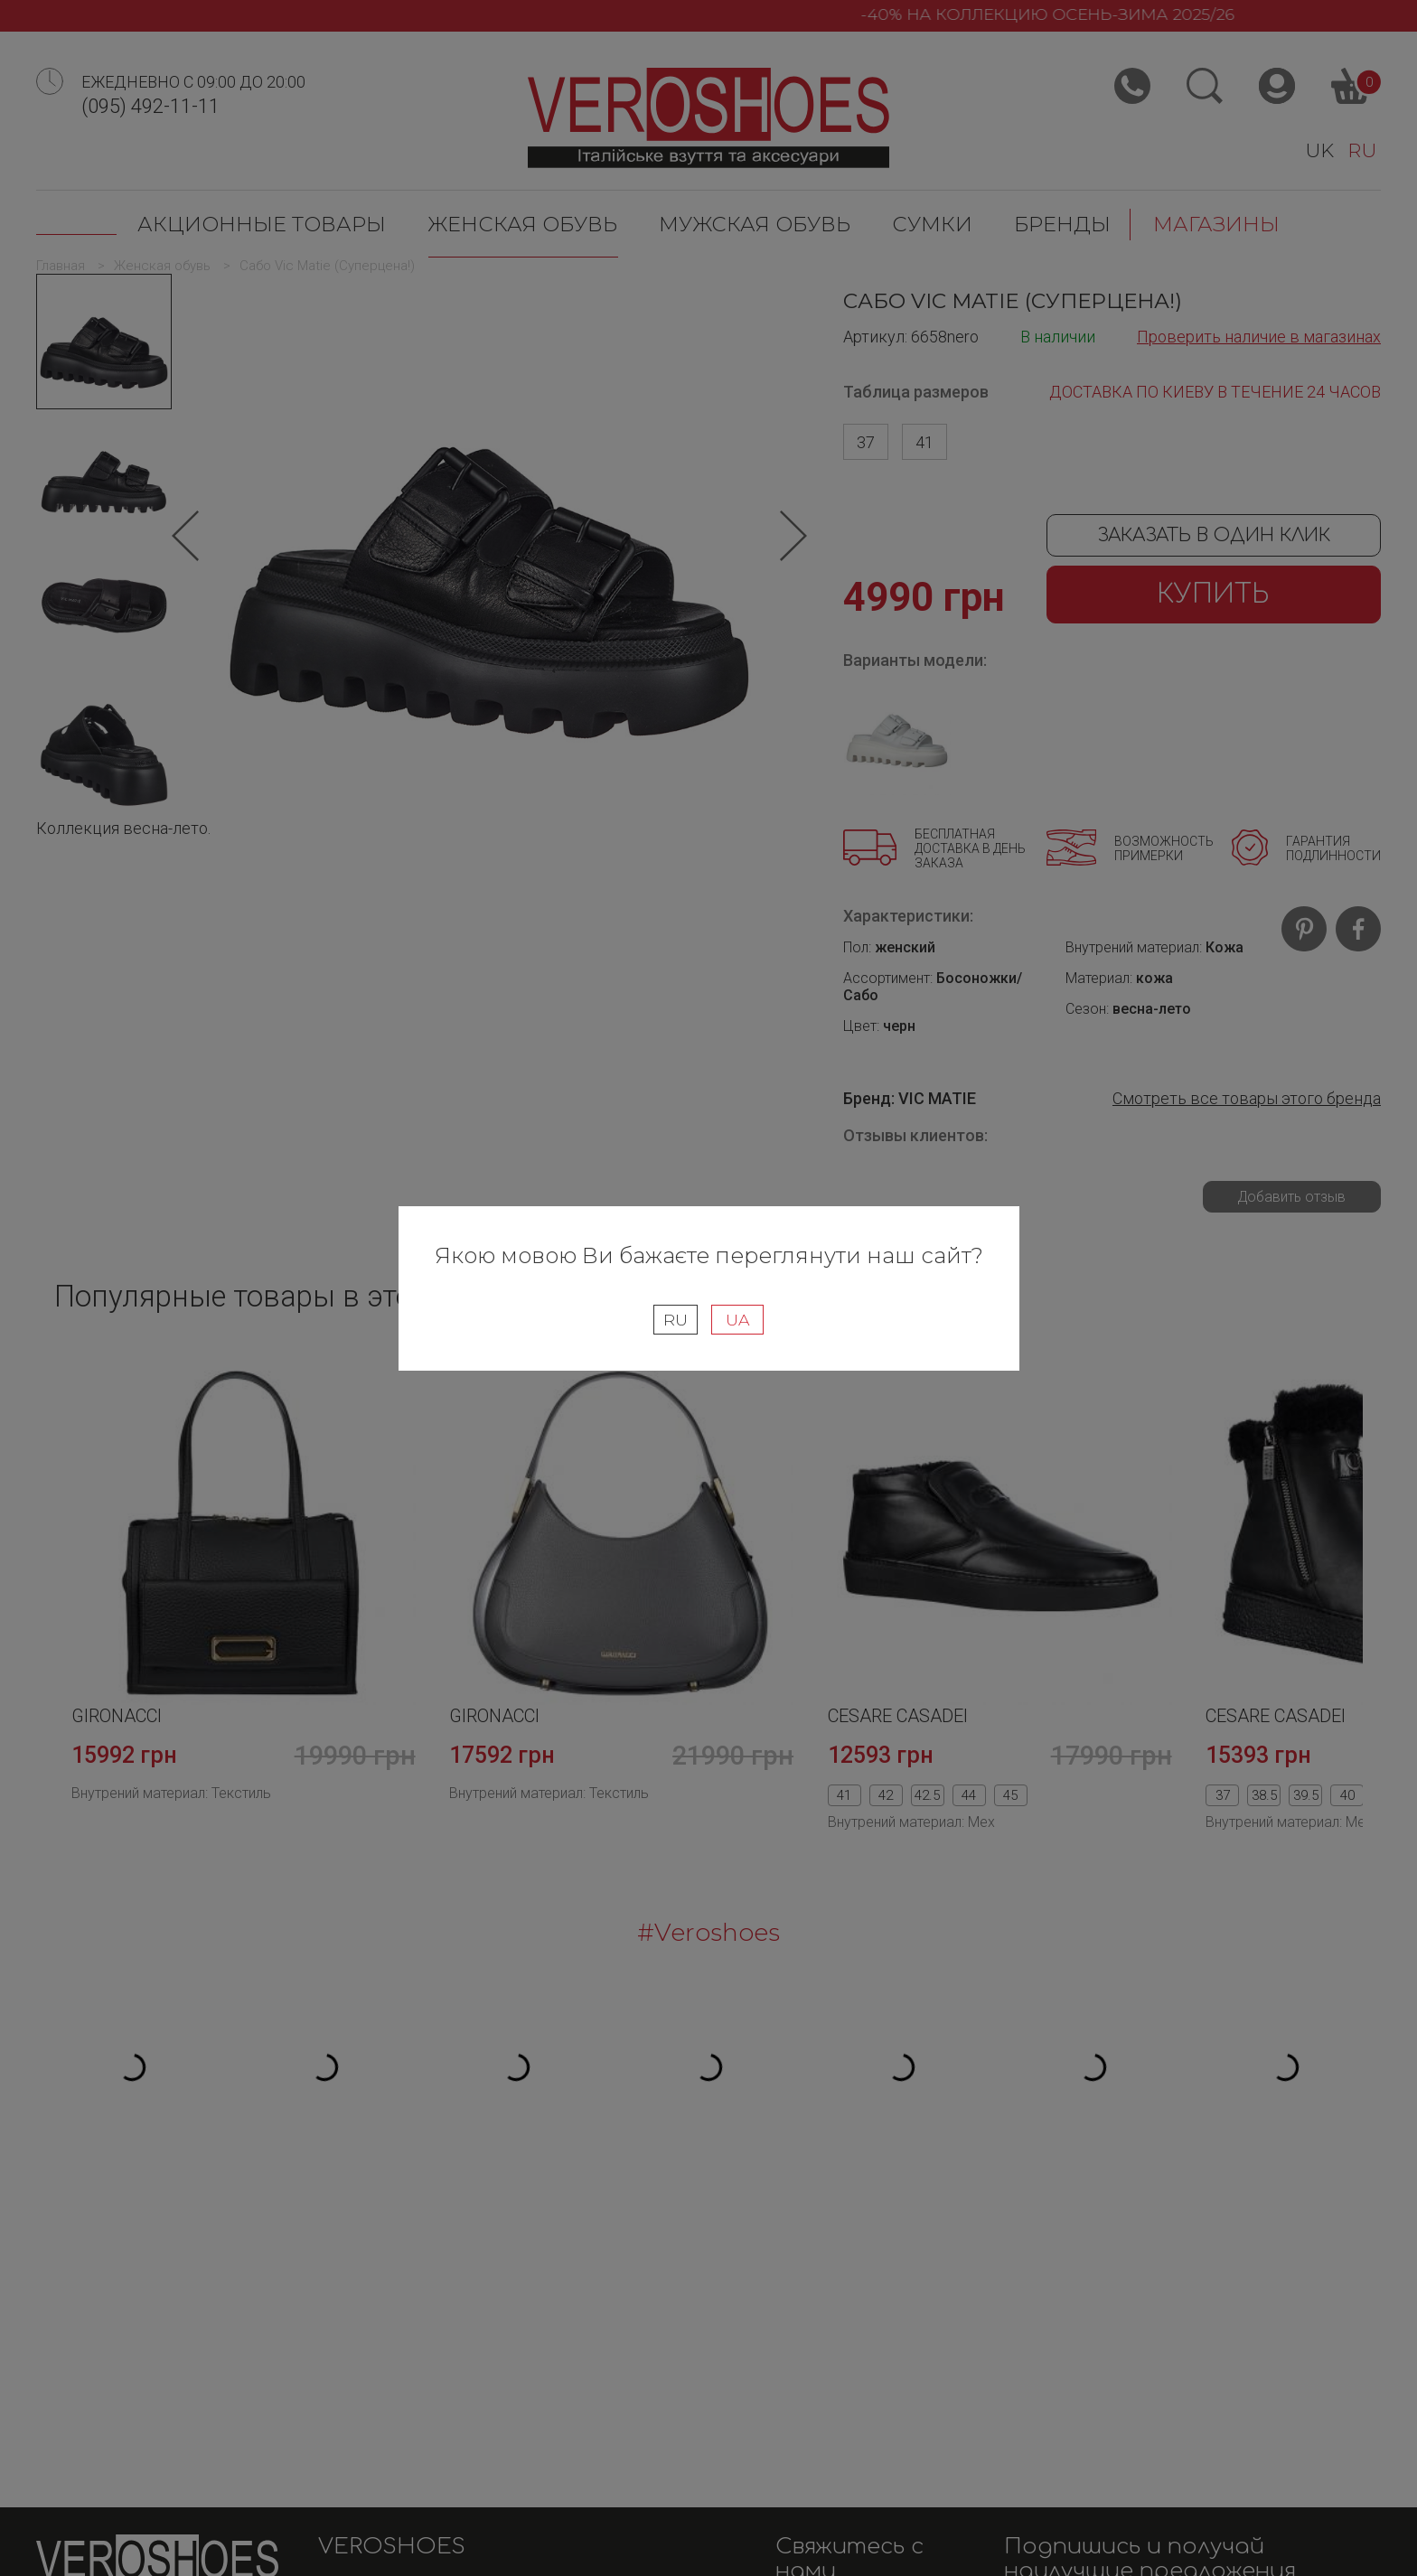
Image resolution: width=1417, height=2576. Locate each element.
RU (675, 1319)
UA (738, 1319)
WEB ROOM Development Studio (1271, 2551)
